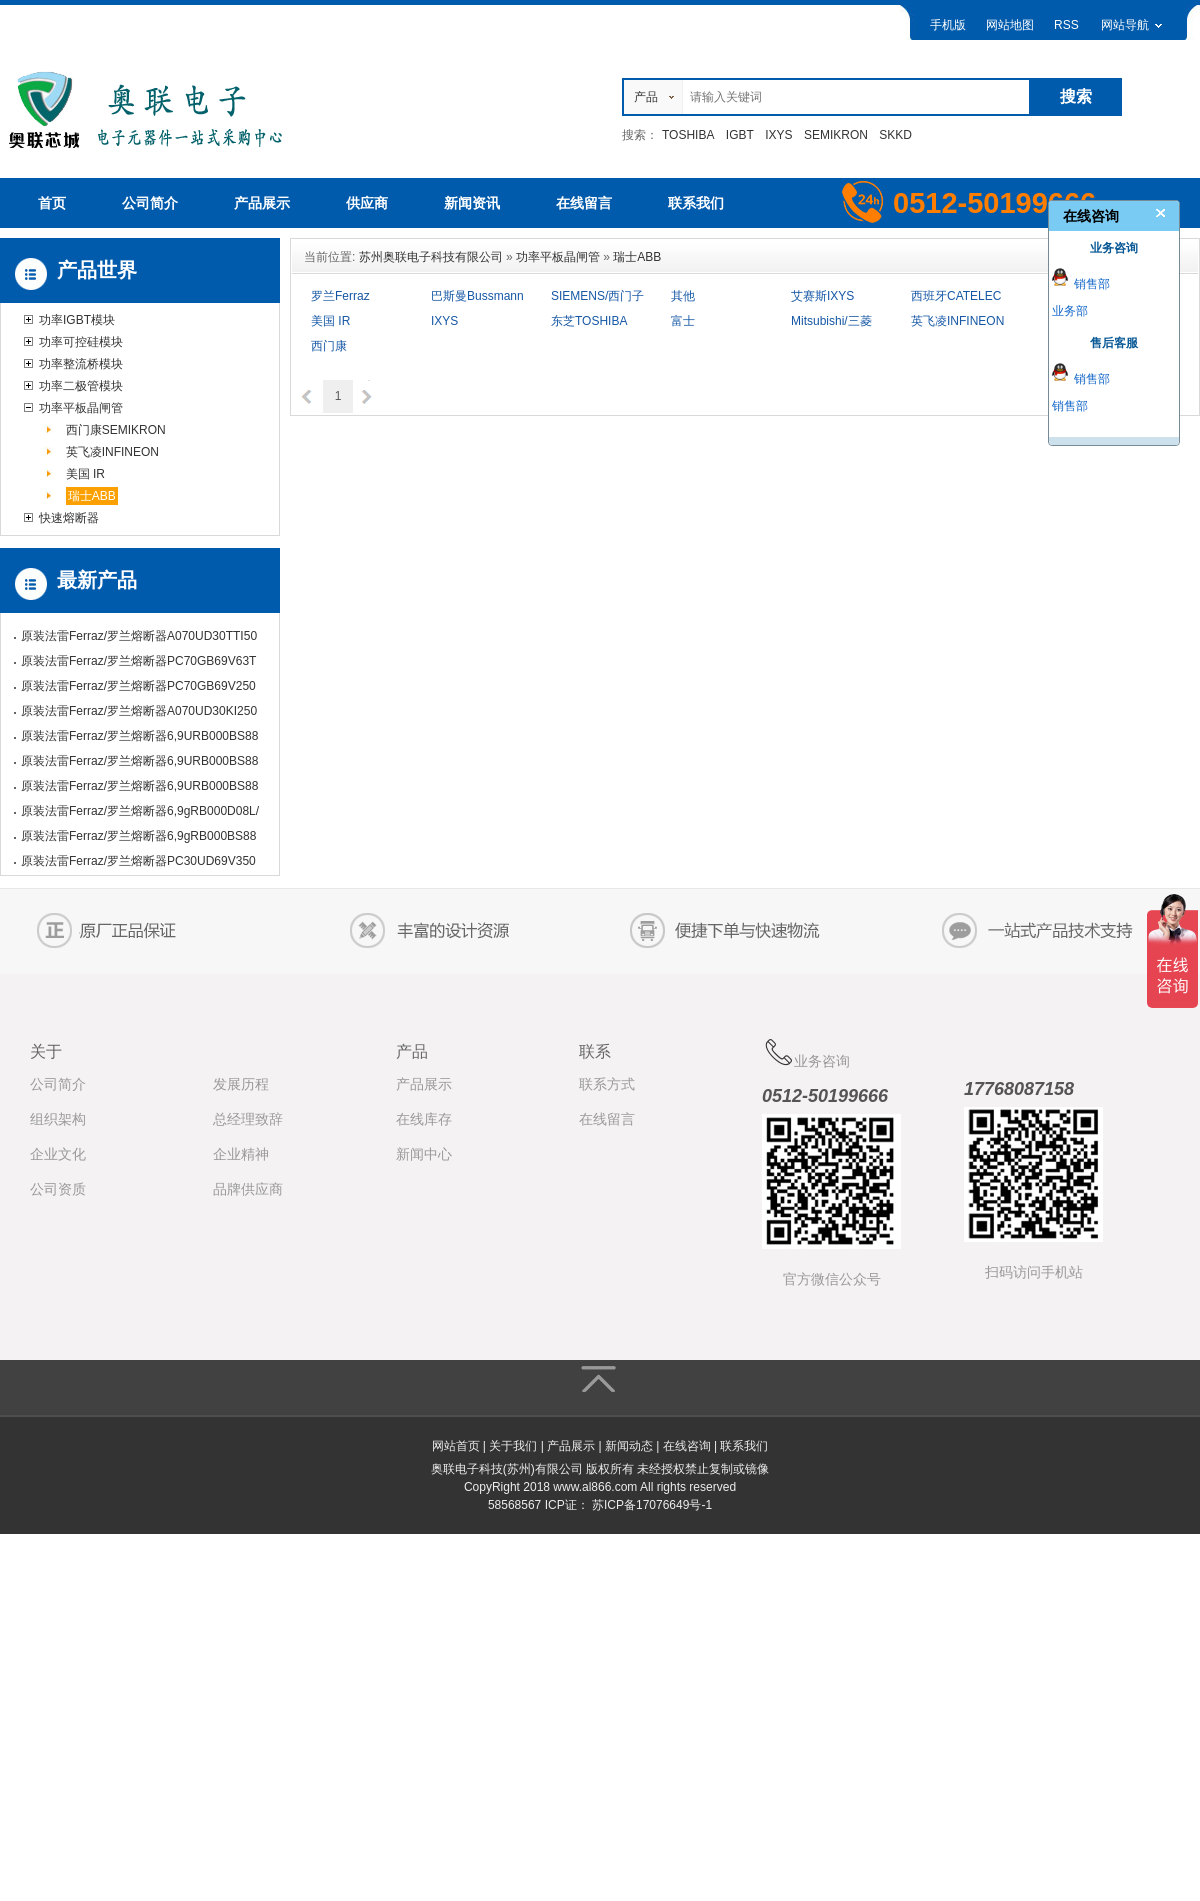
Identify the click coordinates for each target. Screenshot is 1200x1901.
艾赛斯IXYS (822, 296)
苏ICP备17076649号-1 (652, 1505)
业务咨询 (806, 1053)
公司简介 (58, 1084)
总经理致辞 (248, 1119)
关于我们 (513, 1446)
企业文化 (58, 1154)
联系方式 (607, 1084)
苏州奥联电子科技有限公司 (431, 257)
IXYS (778, 135)
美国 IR (85, 474)
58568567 (514, 1505)
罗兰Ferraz (340, 296)
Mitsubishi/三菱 (831, 321)
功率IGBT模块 (77, 320)
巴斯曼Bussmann (477, 296)
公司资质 (58, 1189)
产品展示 (424, 1084)
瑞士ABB (92, 496)
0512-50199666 (825, 1096)
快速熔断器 (69, 518)
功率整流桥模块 (81, 364)
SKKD (895, 135)
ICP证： (567, 1505)
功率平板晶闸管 (81, 408)
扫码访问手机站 (1034, 1272)
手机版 (948, 25)
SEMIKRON (836, 135)
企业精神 (241, 1154)
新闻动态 (629, 1446)
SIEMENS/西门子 (597, 296)
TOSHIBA (688, 135)
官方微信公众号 (832, 1279)
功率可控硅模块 (81, 342)
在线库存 (424, 1119)
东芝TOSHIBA (589, 321)
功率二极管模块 (81, 386)
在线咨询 (687, 1446)
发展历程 (241, 1084)
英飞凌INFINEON (112, 452)
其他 (683, 296)
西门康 (329, 346)
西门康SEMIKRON (116, 430)
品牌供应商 (248, 1189)
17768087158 (1019, 1089)
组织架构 (58, 1119)
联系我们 (744, 1446)
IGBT (740, 135)
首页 (52, 203)
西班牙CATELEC (956, 296)
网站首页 (456, 1446)
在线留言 (607, 1119)
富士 (683, 321)
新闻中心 (424, 1154)
